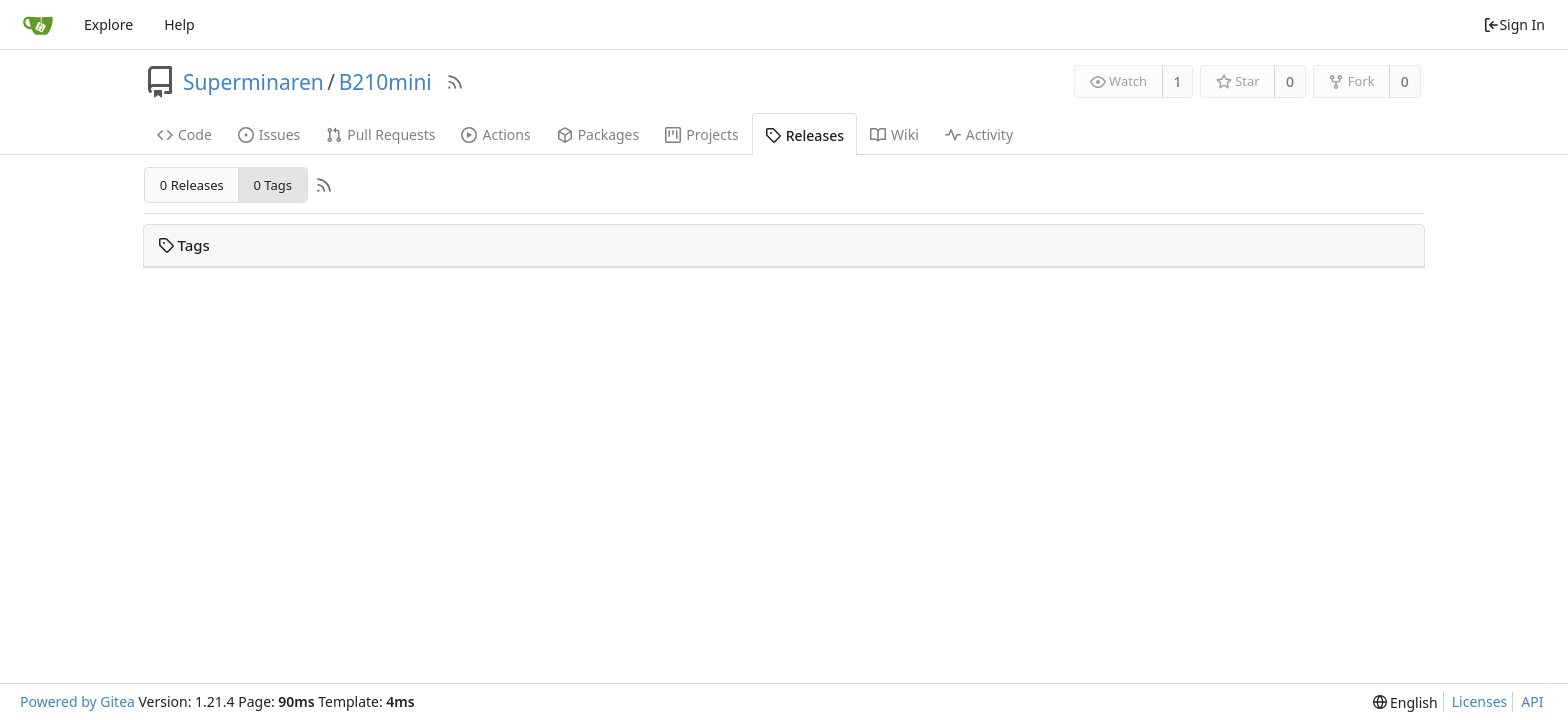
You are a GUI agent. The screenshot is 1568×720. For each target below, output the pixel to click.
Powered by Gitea (77, 701)
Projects (701, 134)
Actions (495, 134)
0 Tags (272, 185)
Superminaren (253, 82)
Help (179, 24)
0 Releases (192, 185)
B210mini (385, 82)
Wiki (894, 134)
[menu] (1405, 702)
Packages (598, 134)
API (1532, 701)
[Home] (38, 25)
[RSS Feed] (455, 82)
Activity (979, 134)
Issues (269, 134)
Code (184, 134)
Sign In (1514, 24)
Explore (108, 24)
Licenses (1480, 701)
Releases (804, 135)
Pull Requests (380, 134)
